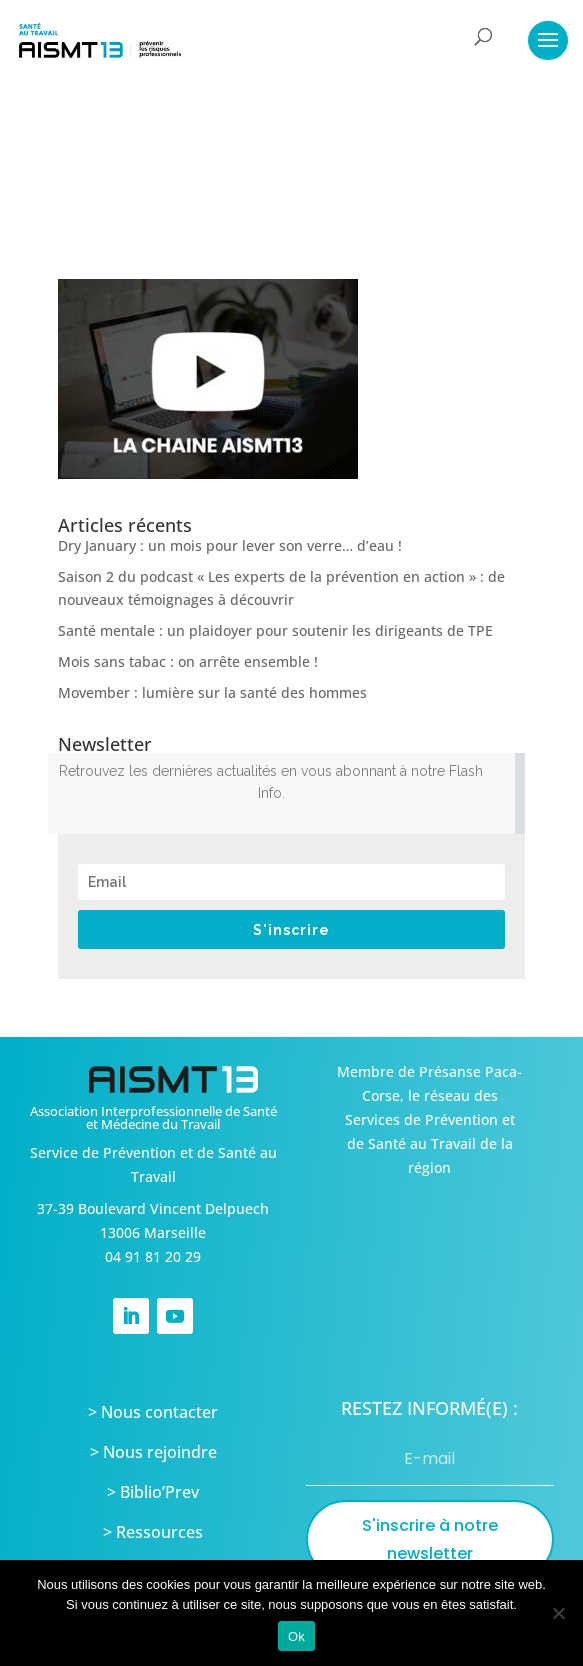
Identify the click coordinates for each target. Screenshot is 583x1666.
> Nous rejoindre (153, 1452)
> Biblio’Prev (153, 1492)
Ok (296, 1636)
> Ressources (153, 1532)
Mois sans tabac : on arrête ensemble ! (188, 661)
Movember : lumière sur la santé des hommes (212, 692)
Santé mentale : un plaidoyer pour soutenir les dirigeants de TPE (275, 630)
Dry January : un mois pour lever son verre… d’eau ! (230, 545)
